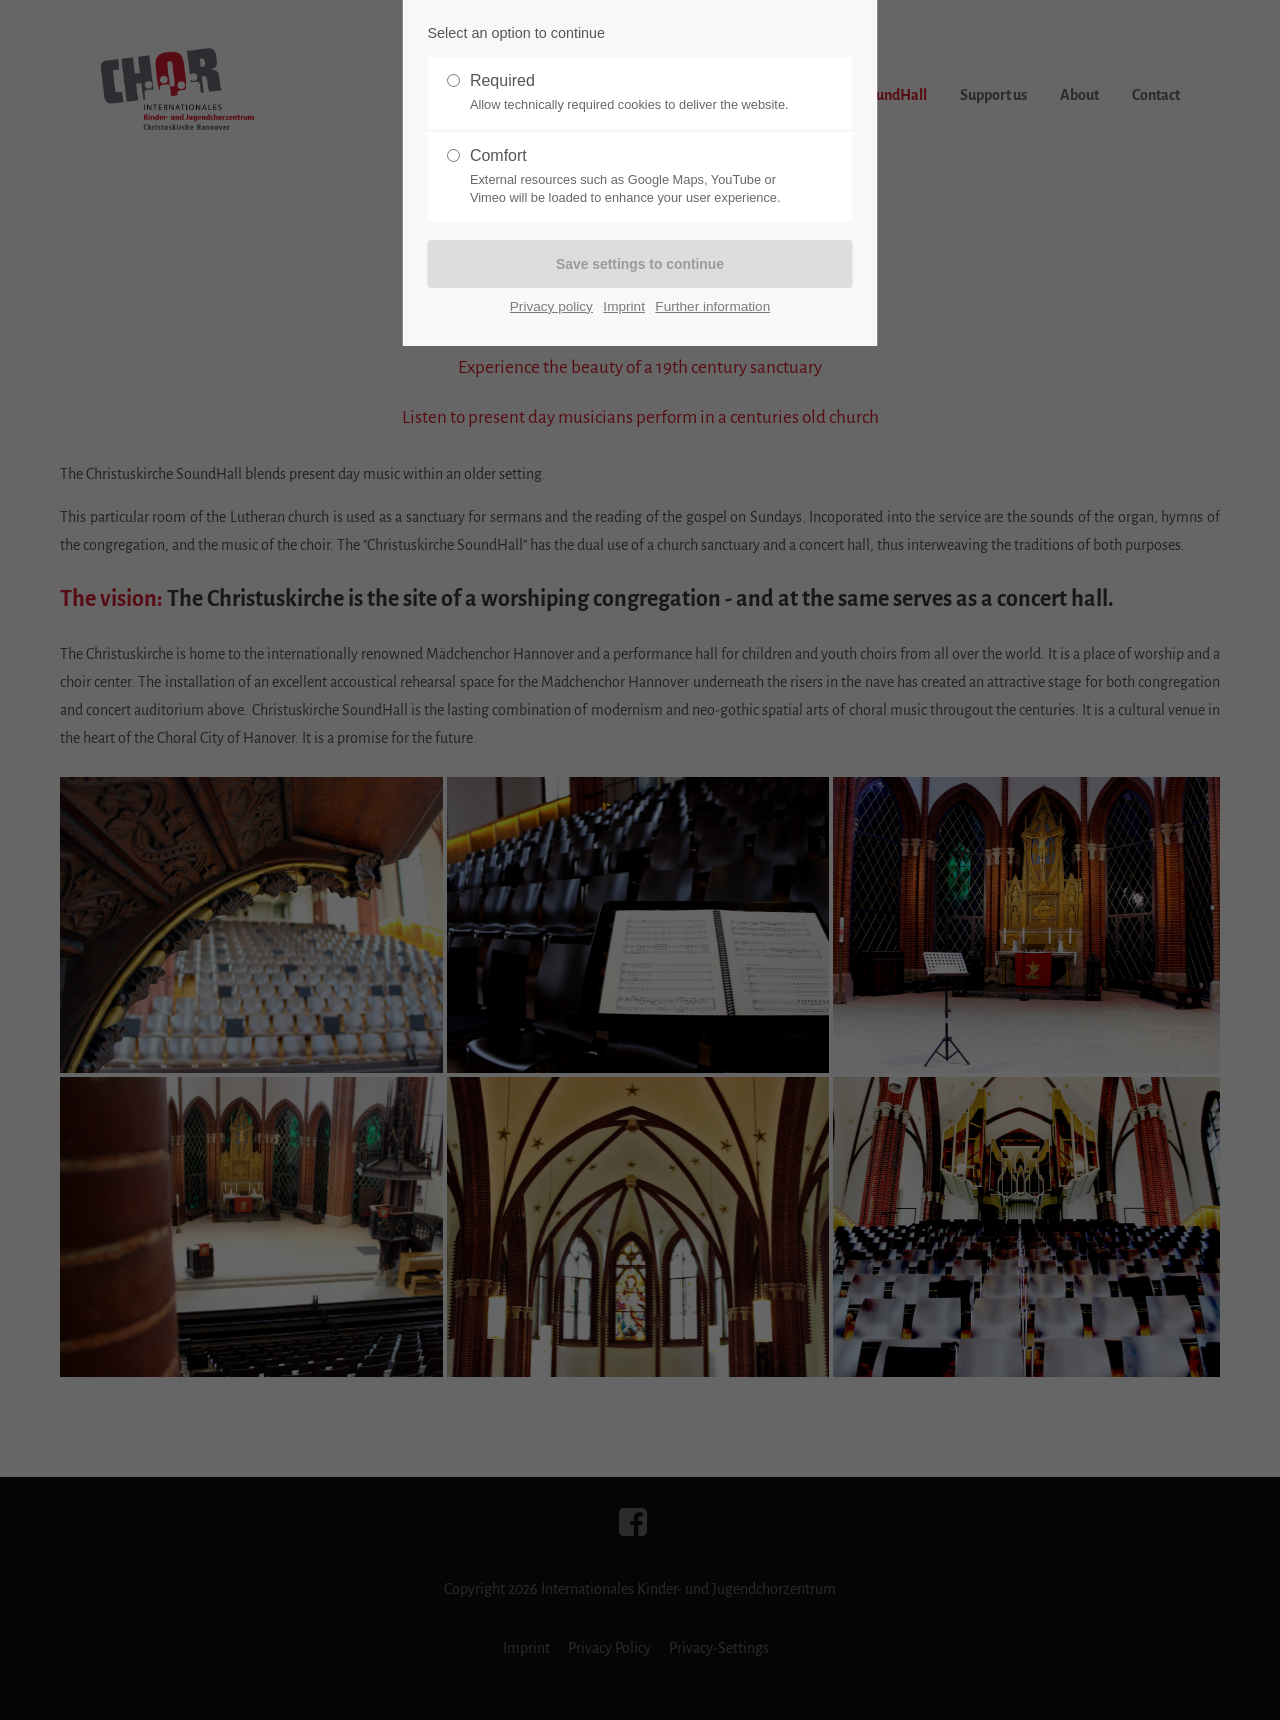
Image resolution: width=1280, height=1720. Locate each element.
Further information (712, 305)
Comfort (632, 177)
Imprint (624, 305)
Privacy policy (551, 305)
